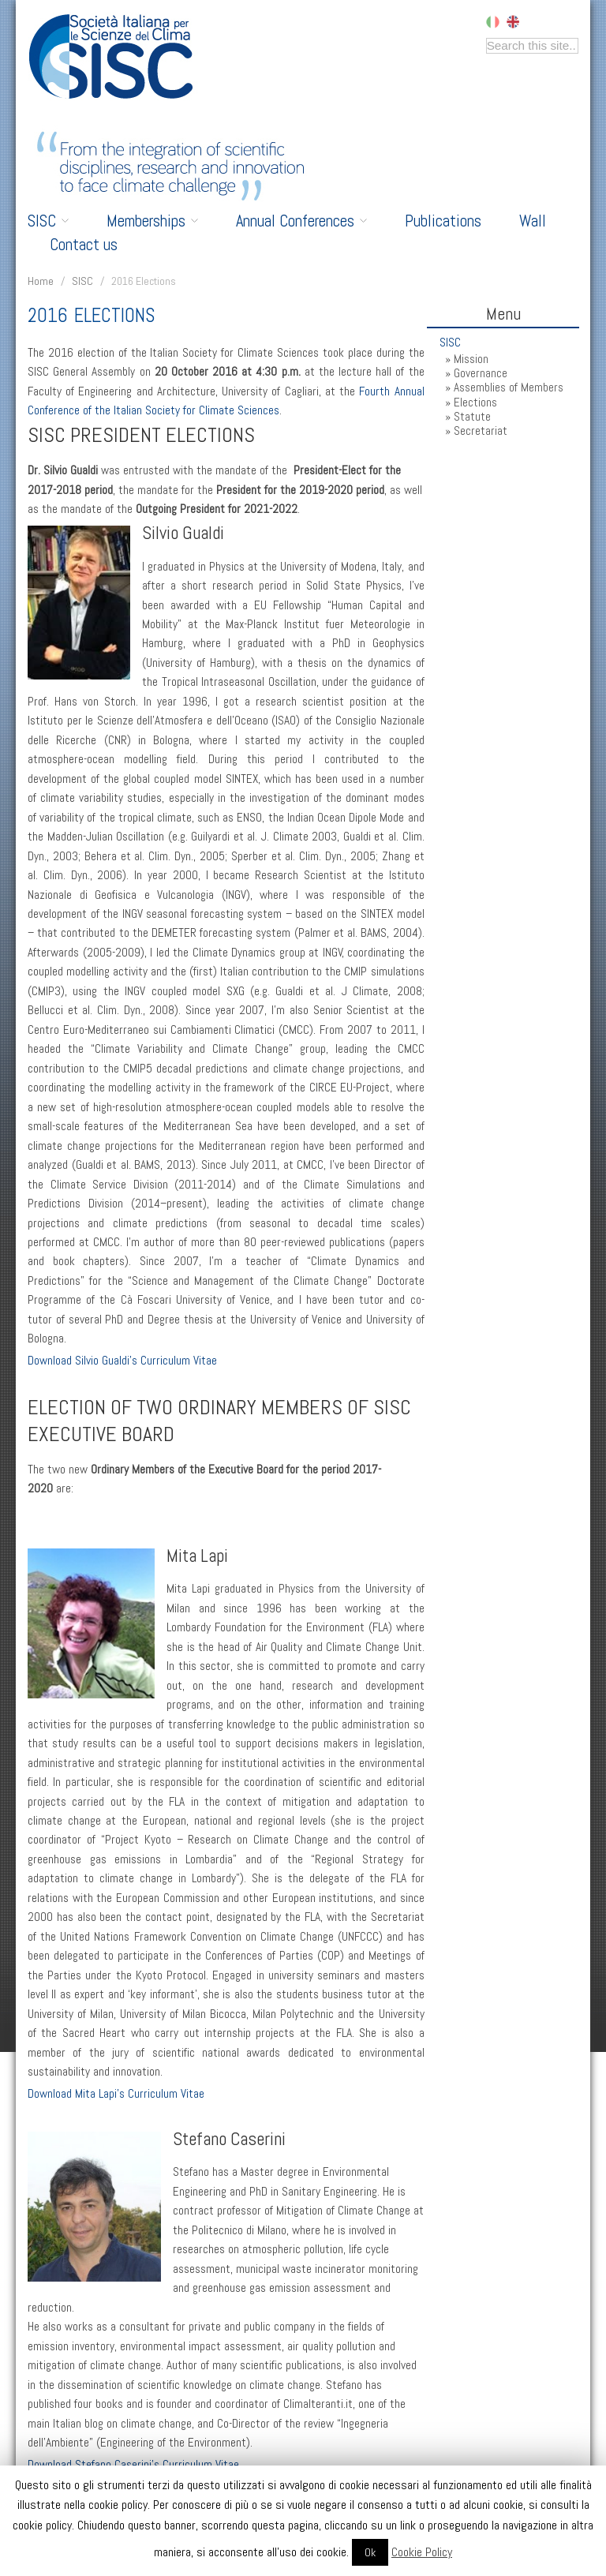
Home (41, 281)
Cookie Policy (421, 2552)
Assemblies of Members (508, 387)
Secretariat (480, 431)
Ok (370, 2552)
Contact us (84, 245)
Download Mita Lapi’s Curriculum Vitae (116, 2094)
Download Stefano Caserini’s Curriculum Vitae (133, 2465)
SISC (48, 221)
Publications (443, 221)
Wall (532, 221)
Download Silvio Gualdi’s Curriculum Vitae (122, 1360)
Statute (472, 417)
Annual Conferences (301, 221)
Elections (475, 402)
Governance (480, 373)
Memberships (152, 221)
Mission (471, 359)
